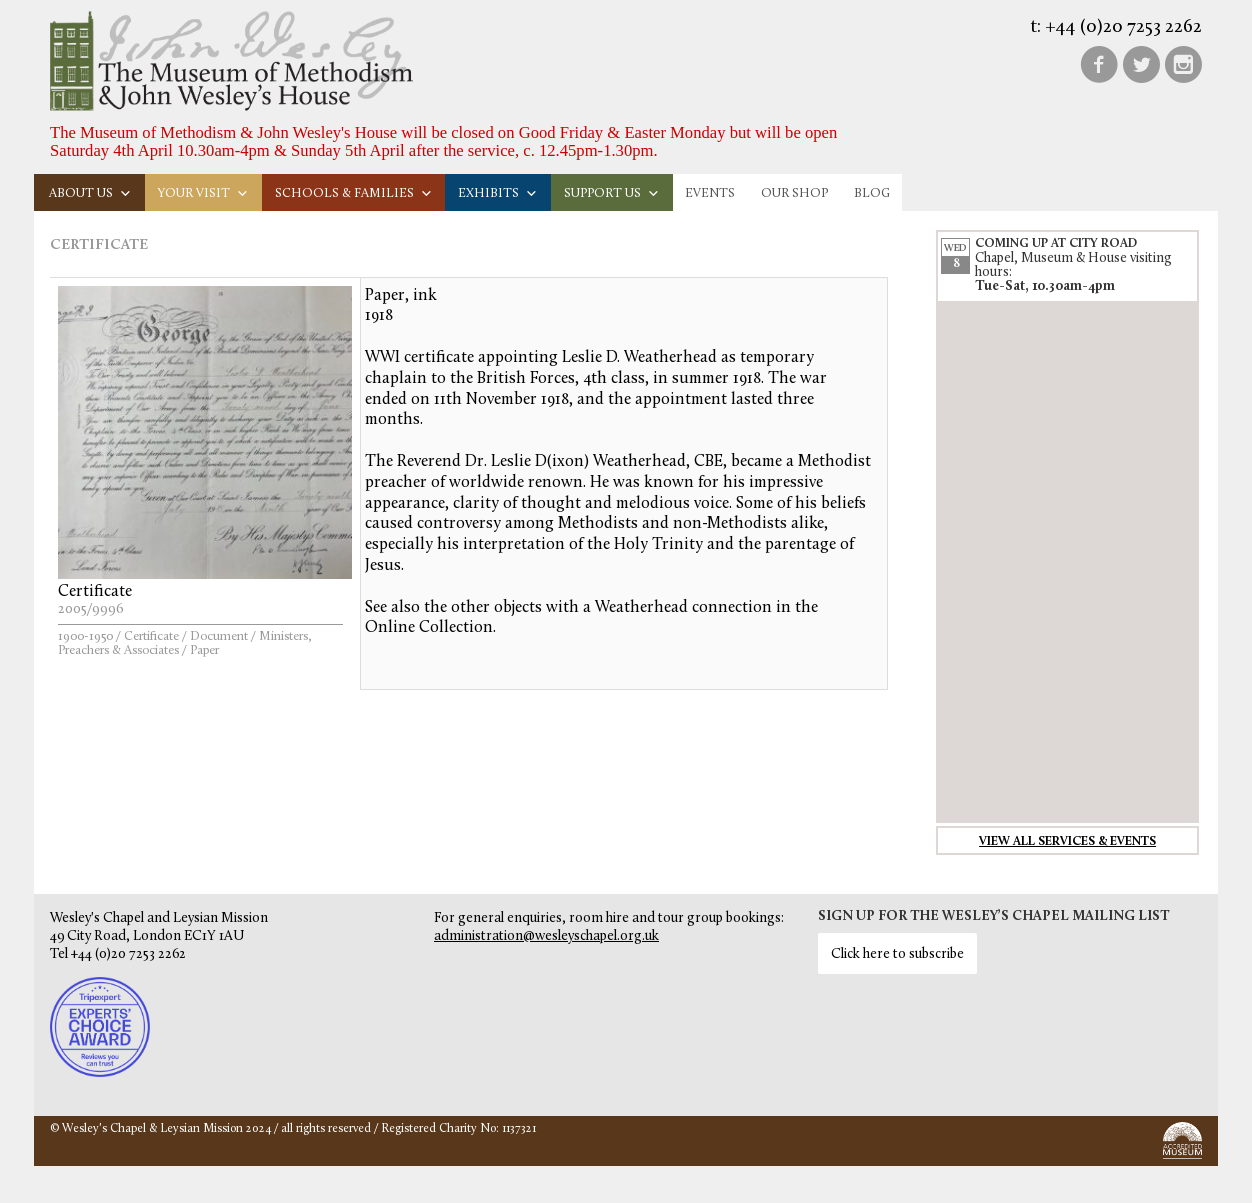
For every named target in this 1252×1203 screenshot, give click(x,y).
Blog (872, 193)
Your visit (203, 193)
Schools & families (354, 193)
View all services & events (1067, 842)
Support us (612, 193)
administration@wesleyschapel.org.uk (546, 936)
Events (710, 193)
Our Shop (794, 193)
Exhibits (498, 193)
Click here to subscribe (897, 954)
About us (90, 193)
